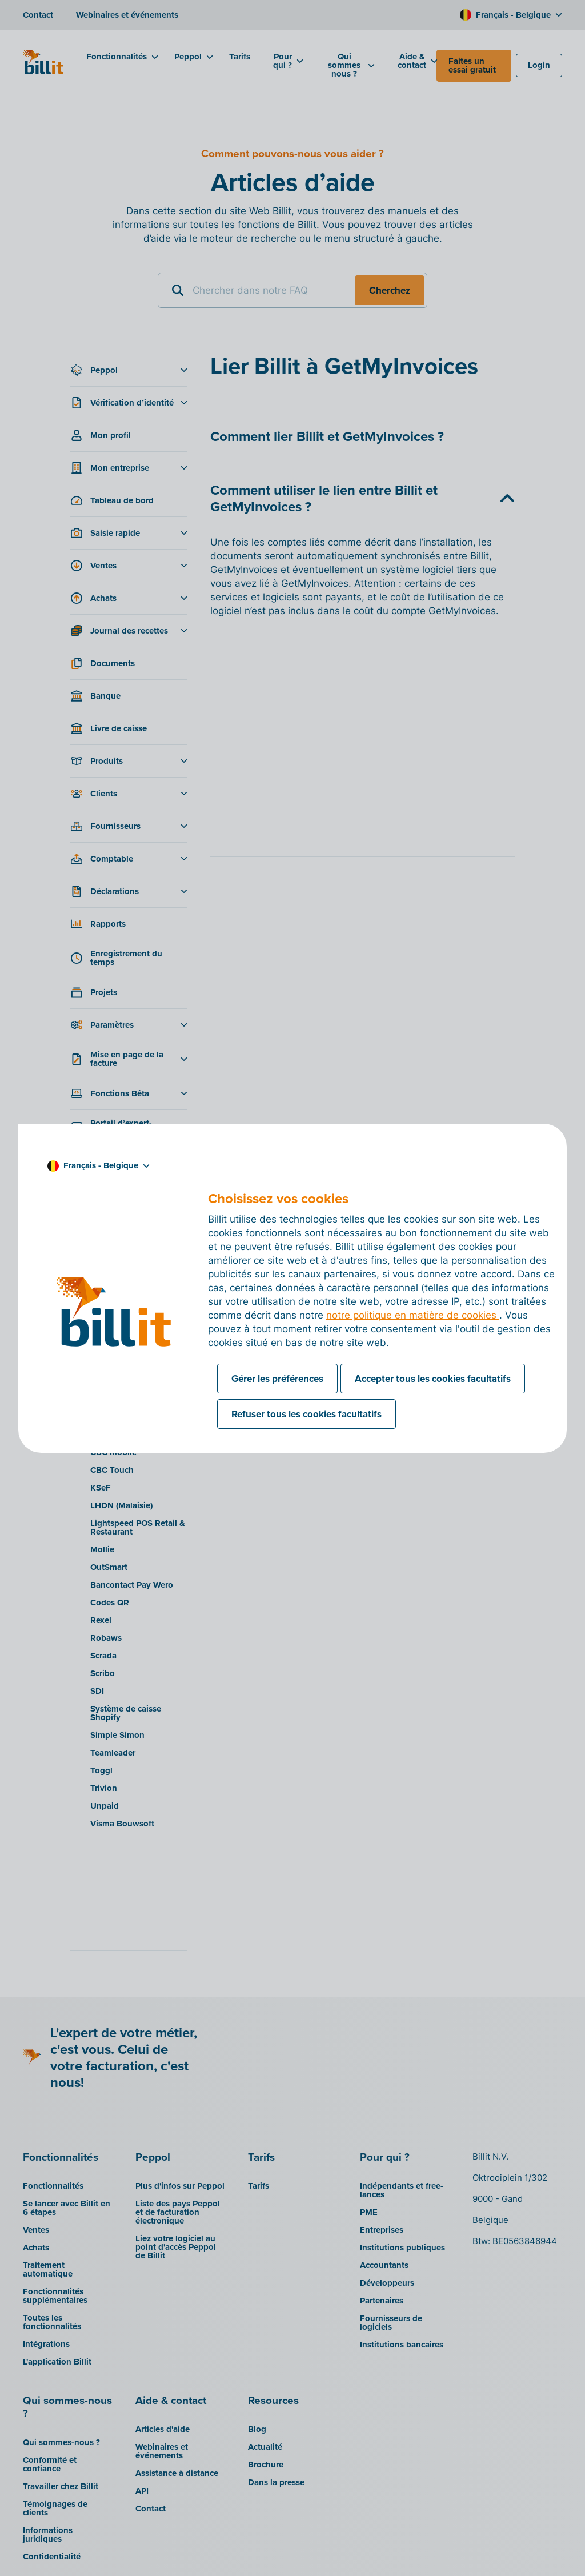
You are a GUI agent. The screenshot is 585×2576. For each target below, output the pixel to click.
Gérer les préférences (277, 1378)
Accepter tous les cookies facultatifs (433, 1378)
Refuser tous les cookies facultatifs (306, 1414)
